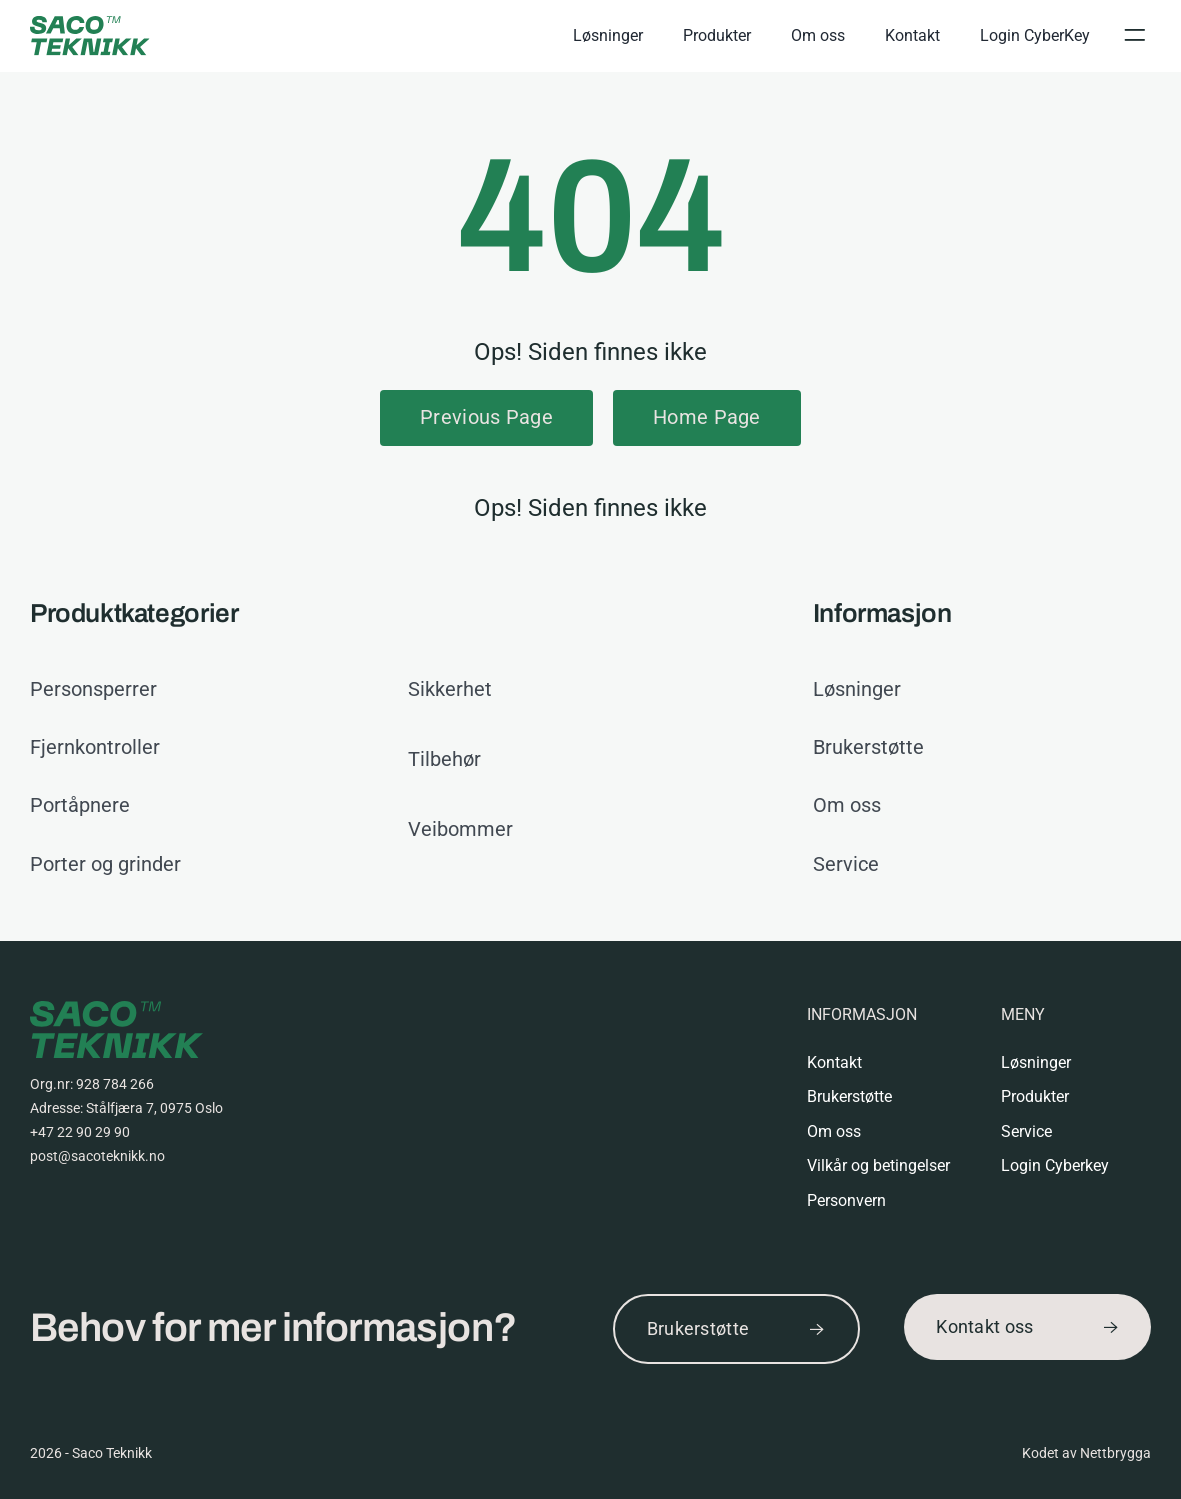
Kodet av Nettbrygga (1086, 1453)
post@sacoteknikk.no (97, 1156)
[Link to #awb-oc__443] (1134, 35)
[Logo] (90, 24)
